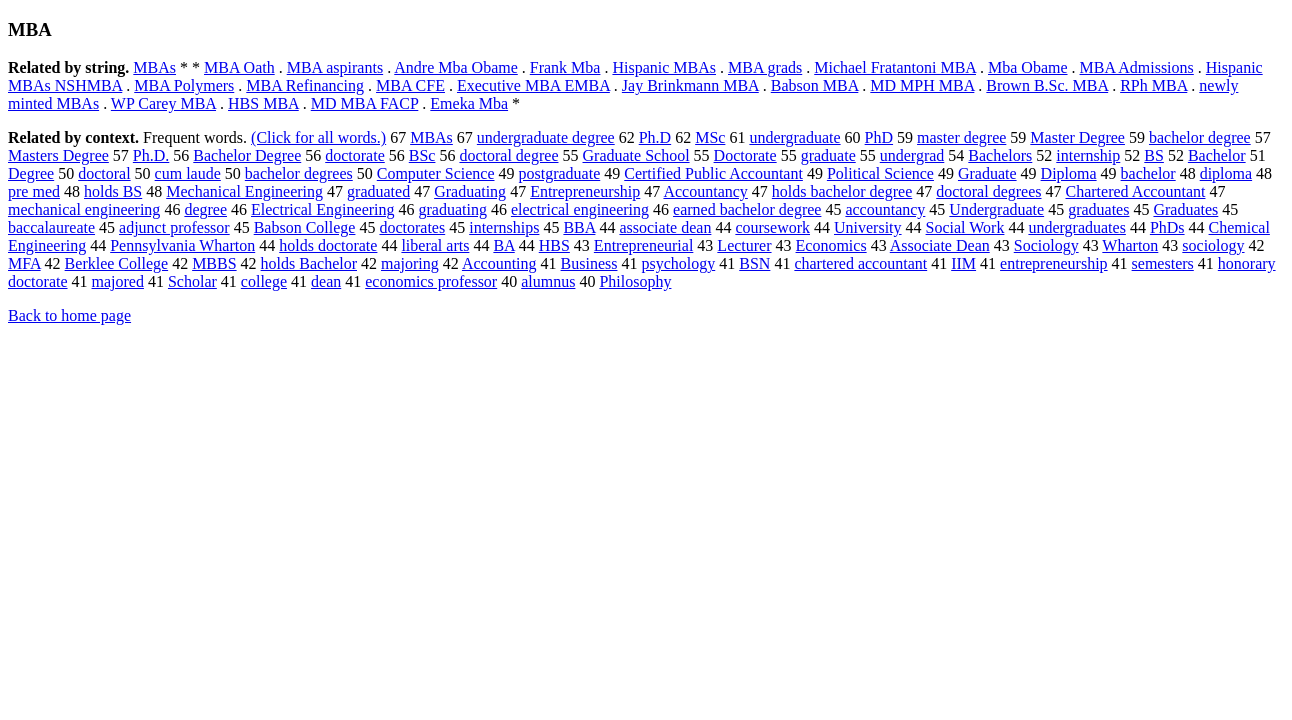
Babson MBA (815, 85)
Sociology (1046, 245)
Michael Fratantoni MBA (895, 67)
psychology (678, 263)
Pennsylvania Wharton (182, 245)
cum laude (188, 173)
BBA (579, 227)
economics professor (431, 281)
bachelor (1148, 173)
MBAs (154, 67)
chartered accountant (860, 263)
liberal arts (435, 245)
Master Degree (1077, 137)
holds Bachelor (309, 263)
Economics (831, 245)
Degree (31, 173)
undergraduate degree (546, 137)
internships (504, 227)
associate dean (665, 227)
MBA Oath (239, 67)
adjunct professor (174, 227)
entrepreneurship (1054, 263)
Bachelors (1000, 155)
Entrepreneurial (644, 245)
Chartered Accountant (1136, 191)
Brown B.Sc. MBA (1047, 85)
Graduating (470, 191)
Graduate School (636, 155)
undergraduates (1076, 227)
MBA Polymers (184, 85)
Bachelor (1217, 155)
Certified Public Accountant (713, 173)
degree (205, 209)
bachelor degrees (299, 173)
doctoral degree (508, 155)
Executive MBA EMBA (533, 85)
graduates (1098, 209)
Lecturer (744, 245)
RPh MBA (1153, 85)
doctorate (355, 155)
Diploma (1069, 173)
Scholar (192, 281)
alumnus (548, 281)
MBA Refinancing (305, 85)
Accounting (499, 263)
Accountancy (705, 191)
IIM (963, 263)
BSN (754, 263)
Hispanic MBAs (664, 67)
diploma (1226, 173)
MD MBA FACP (365, 103)
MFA (24, 263)
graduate (828, 155)
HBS (554, 245)
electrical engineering (580, 209)
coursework (772, 227)
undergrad (912, 155)
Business (589, 263)
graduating (453, 209)
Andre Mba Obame (456, 67)
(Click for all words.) (318, 137)
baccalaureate (51, 227)
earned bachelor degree (747, 209)
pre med (34, 191)
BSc (422, 155)
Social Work (965, 227)
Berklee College (117, 263)
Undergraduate (996, 209)
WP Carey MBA (163, 103)
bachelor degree (1200, 137)
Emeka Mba (469, 103)
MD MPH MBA (922, 85)
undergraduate (794, 137)
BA (503, 245)
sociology (1213, 245)
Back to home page (69, 315)
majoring (410, 263)
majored (118, 281)
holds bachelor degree (842, 191)
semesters (1163, 263)
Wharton (1130, 245)
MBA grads (765, 67)
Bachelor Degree (247, 155)
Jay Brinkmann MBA (690, 85)
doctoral (104, 173)
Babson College (305, 227)
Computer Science (436, 173)
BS (1154, 155)
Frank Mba (565, 67)
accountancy (885, 209)
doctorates (412, 227)
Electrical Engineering (322, 209)
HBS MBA (263, 103)
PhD (879, 137)
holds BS (113, 191)
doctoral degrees (988, 191)
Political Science (880, 173)
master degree (961, 137)
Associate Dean (940, 245)
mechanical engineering (84, 209)
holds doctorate (328, 245)
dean (326, 281)
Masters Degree (58, 155)
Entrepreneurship (585, 191)
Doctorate (745, 155)
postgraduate (560, 173)
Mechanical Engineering (244, 191)
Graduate (987, 173)
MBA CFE (410, 85)
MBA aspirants (335, 67)
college (264, 281)
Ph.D (655, 137)
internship (1088, 155)
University (868, 227)
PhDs (1167, 227)
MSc (710, 137)
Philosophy (635, 281)
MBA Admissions (1137, 67)
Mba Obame (1028, 67)
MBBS (214, 263)
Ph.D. (151, 155)
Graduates (1185, 209)
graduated (378, 191)
